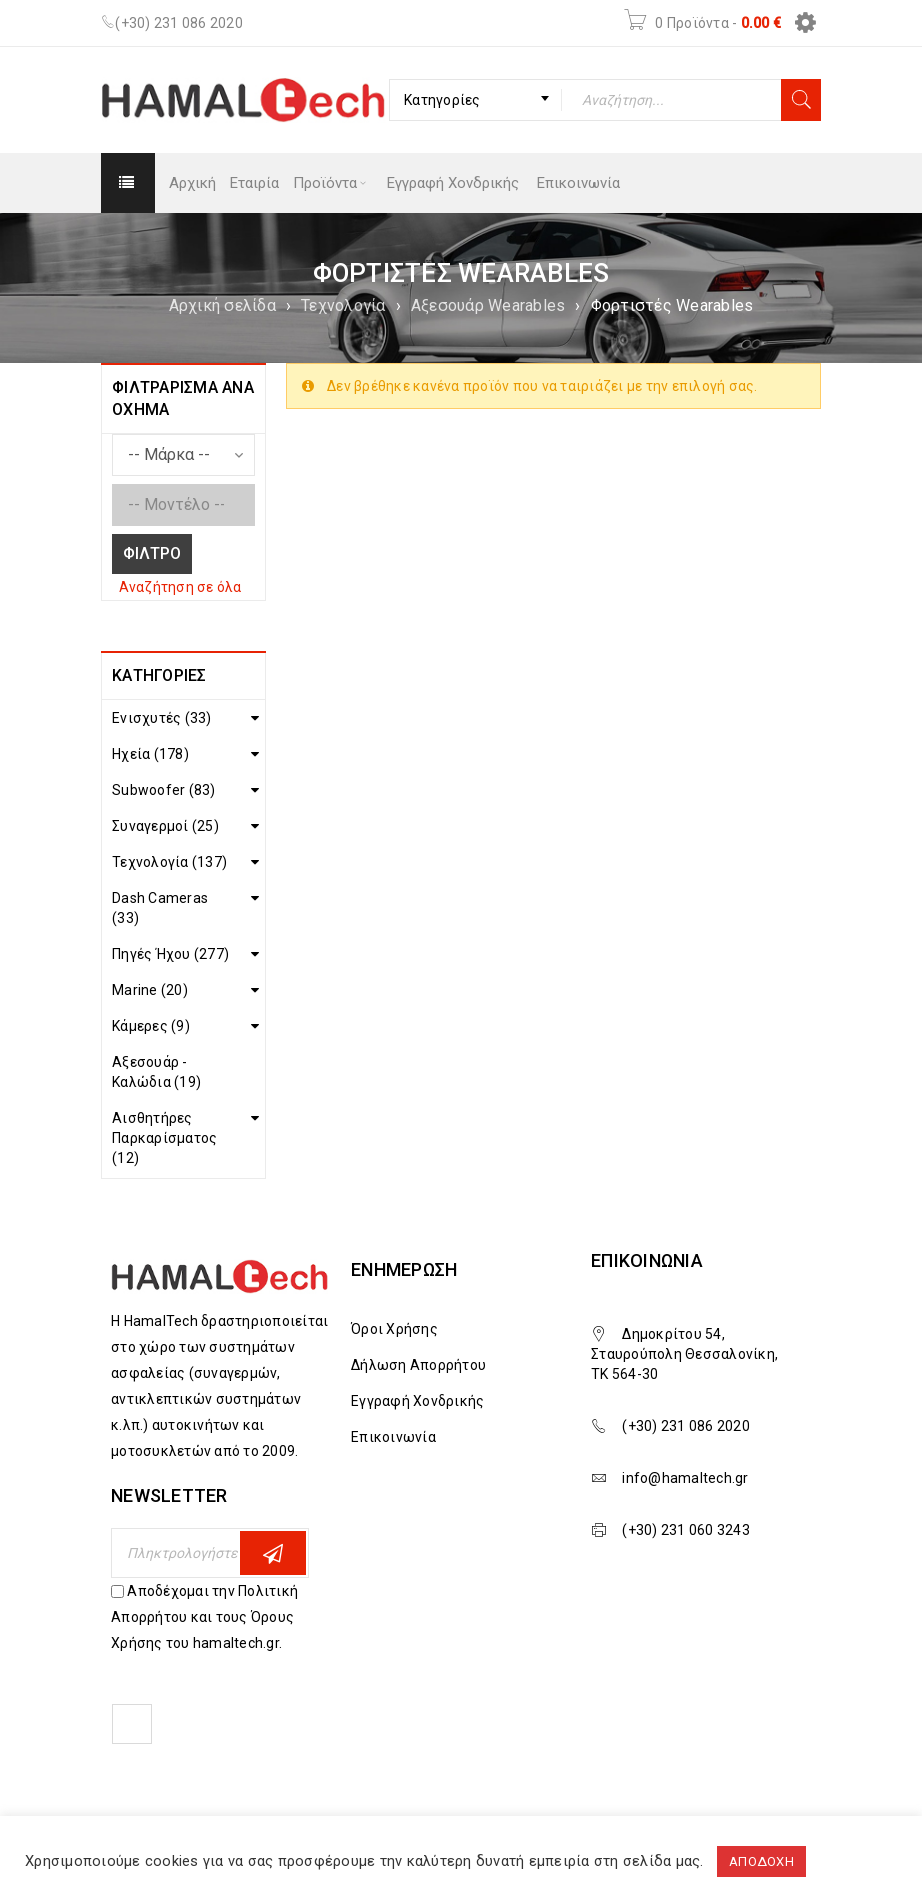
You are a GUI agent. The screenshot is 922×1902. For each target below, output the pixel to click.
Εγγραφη (273, 1553)
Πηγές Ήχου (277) (170, 954)
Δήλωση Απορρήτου (418, 1365)
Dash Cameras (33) (160, 908)
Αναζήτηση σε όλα (180, 587)
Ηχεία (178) (150, 754)
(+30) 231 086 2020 (179, 23)
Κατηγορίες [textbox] (442, 100)
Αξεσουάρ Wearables (488, 305)
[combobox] (475, 100)
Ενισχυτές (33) (162, 718)
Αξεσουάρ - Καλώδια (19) (156, 1072)
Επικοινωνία (393, 1437)
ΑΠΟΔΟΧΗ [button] (761, 1861)
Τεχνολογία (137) (169, 862)
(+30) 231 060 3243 (686, 1530)
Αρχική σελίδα (222, 305)
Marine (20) (150, 990)
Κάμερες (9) (151, 1026)
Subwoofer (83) (164, 790)
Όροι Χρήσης (394, 1329)
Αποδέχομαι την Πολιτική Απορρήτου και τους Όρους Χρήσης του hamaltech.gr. (204, 1617)
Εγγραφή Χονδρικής (417, 1401)
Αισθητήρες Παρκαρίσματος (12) (164, 1138)
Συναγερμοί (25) (165, 826)
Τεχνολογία (343, 305)
